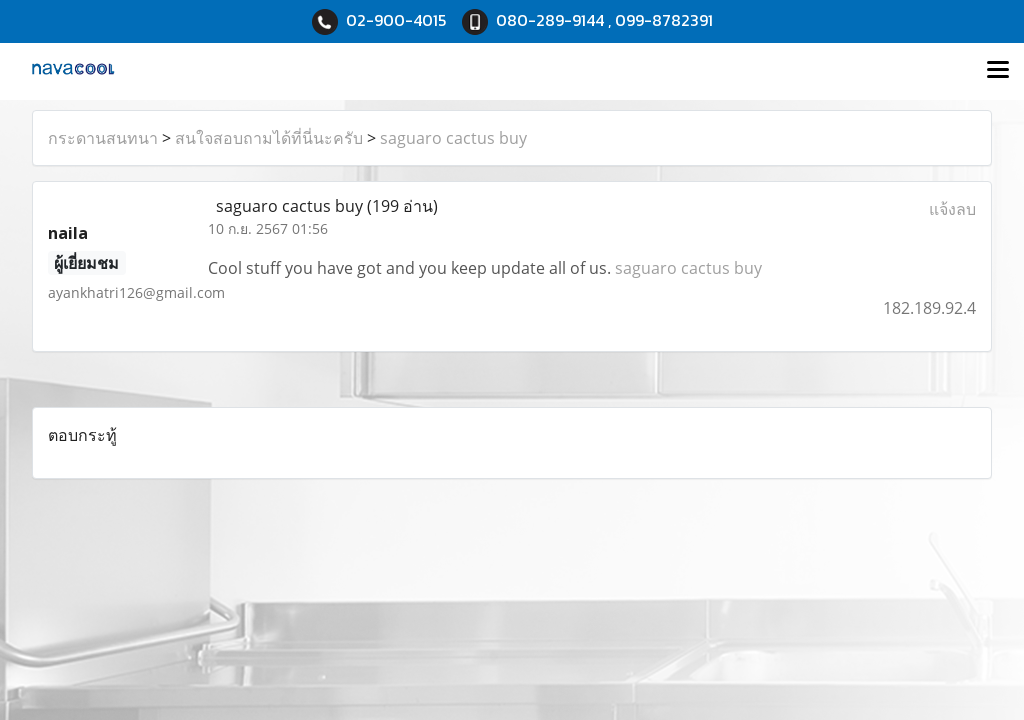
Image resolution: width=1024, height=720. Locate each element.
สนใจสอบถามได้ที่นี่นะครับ (269, 138)
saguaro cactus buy (453, 138)
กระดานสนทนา (103, 138)
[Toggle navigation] (998, 71)
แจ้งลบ (952, 209)
